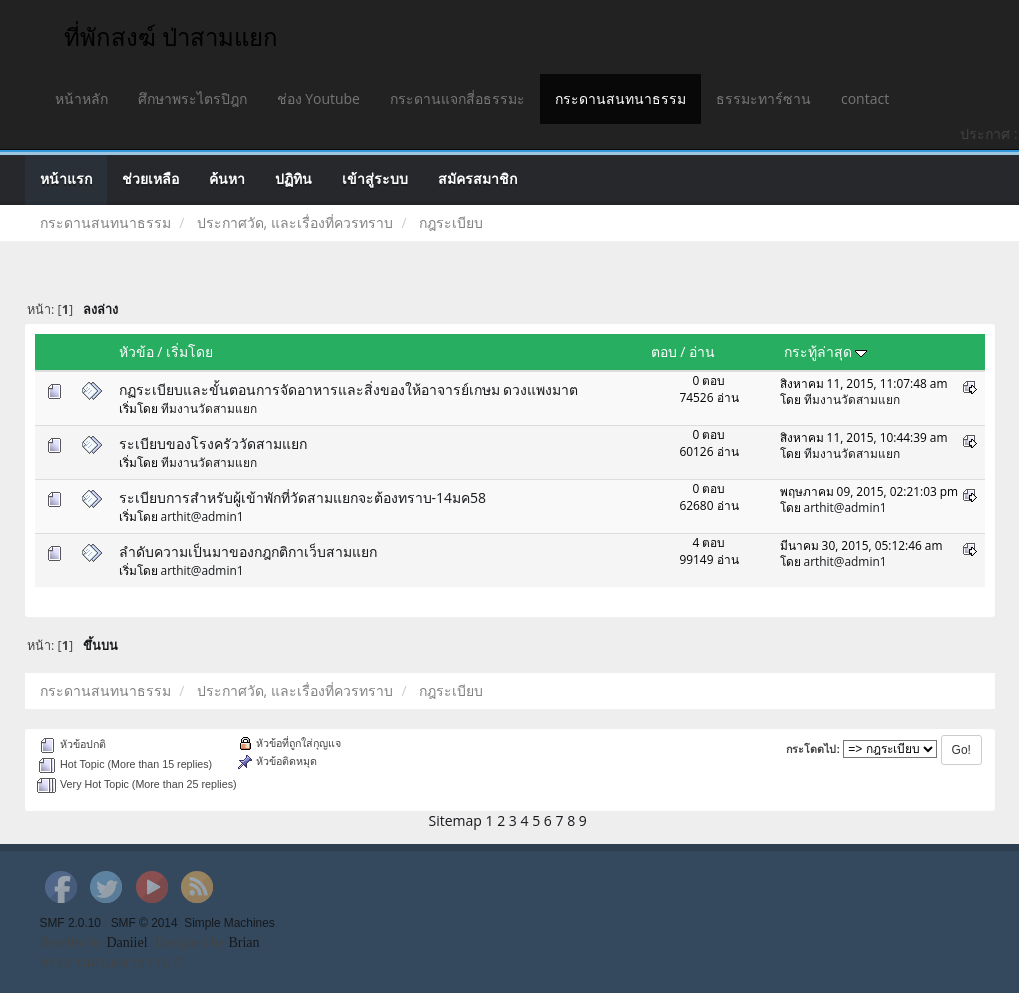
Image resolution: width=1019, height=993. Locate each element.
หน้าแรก (66, 179)
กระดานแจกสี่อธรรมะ (457, 98)
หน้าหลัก (81, 98)
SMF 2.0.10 (70, 923)
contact (865, 98)
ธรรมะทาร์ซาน (763, 98)
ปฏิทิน (293, 179)
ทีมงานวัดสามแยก (209, 408)
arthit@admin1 (202, 516)
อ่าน (702, 351)
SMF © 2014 (144, 923)
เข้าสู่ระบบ (375, 179)
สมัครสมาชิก (477, 179)
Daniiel (126, 942)
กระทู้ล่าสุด (826, 351)
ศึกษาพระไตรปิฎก (192, 98)
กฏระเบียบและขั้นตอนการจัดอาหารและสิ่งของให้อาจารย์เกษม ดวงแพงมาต (349, 389)
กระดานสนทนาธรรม (620, 98)
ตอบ (664, 351)
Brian (243, 942)
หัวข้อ (136, 351)
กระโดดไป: (813, 749)
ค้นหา (227, 179)
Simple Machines (229, 923)
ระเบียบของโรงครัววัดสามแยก (213, 443)
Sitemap (455, 820)
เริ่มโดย (189, 351)
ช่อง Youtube (318, 98)
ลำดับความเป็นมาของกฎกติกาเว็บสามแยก (248, 551)
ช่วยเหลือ (150, 179)
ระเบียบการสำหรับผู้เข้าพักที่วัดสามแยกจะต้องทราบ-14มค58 (303, 497)
